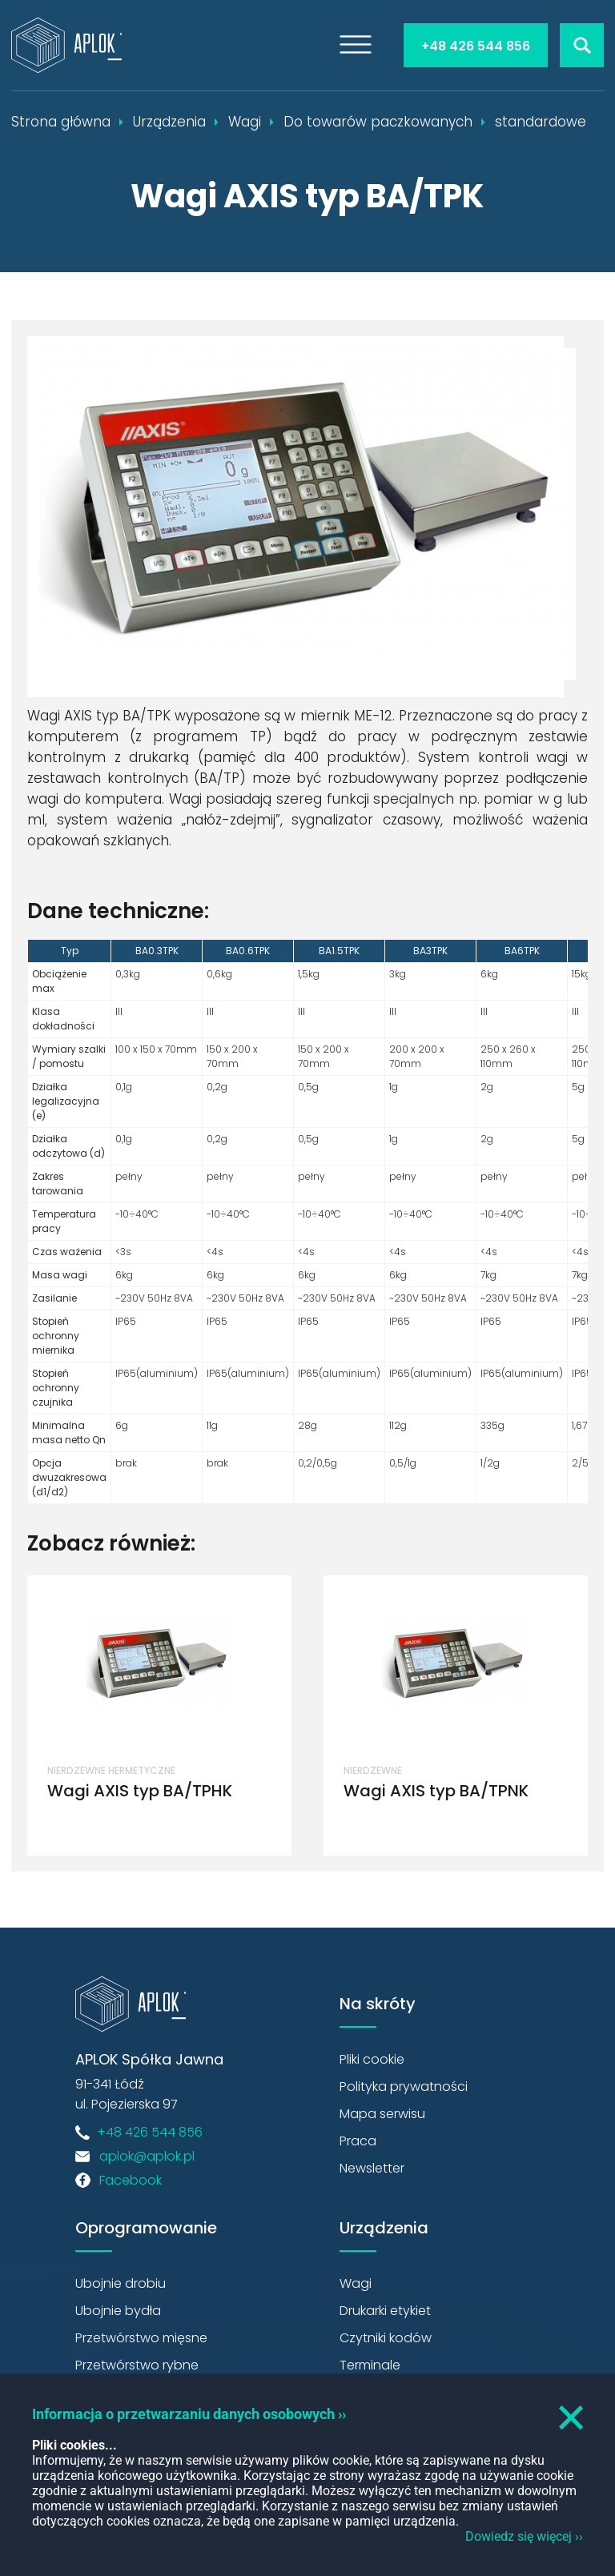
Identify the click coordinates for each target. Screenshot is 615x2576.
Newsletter (372, 2168)
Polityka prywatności (404, 2086)
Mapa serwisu (382, 2114)
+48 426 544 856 (475, 46)
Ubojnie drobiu (120, 2283)
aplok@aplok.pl (147, 2156)
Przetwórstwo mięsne (141, 2338)
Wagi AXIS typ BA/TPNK (436, 1791)
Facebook (130, 2180)
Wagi (356, 2283)
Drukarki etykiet (385, 2310)
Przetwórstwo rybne (137, 2365)
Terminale (370, 2365)
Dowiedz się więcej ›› (524, 2536)
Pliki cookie (372, 2059)
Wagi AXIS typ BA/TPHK (139, 1791)
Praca (358, 2141)
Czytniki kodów (386, 2338)
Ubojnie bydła (118, 2310)
